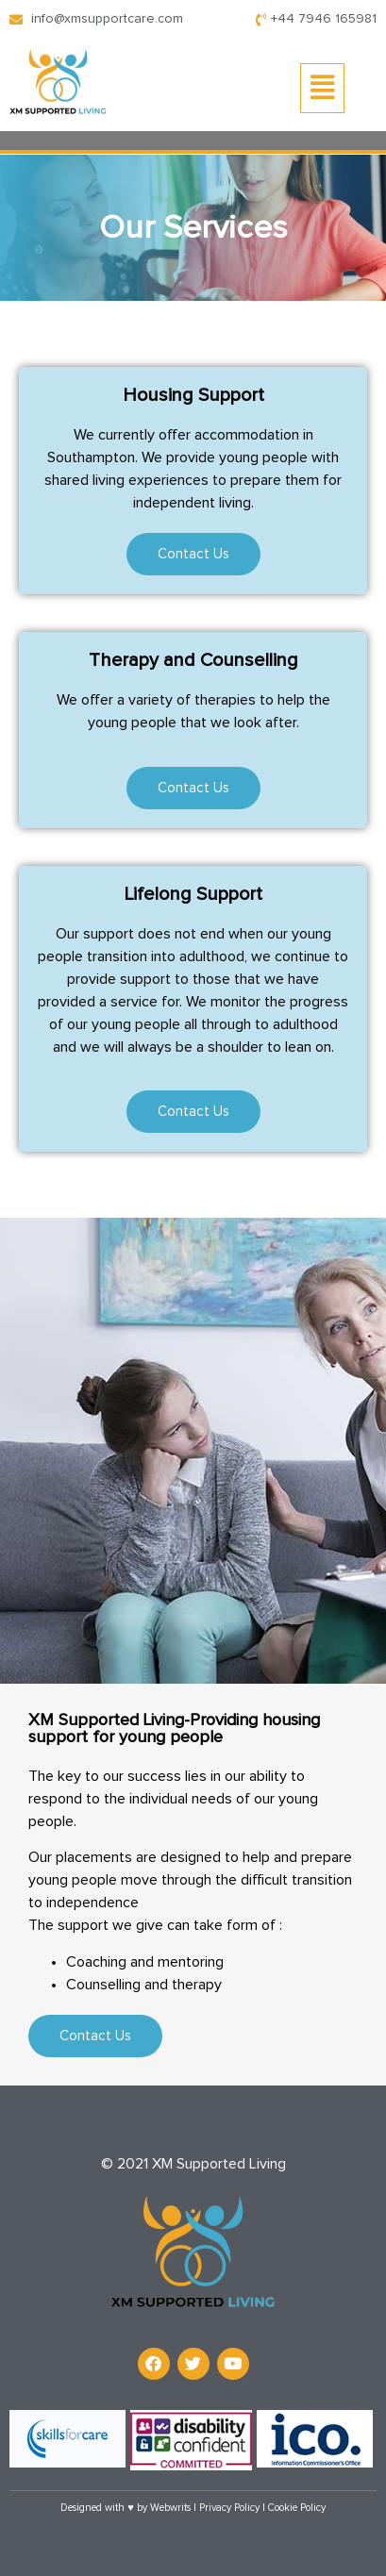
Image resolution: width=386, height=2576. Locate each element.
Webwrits (170, 2507)
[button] (322, 88)
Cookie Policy (297, 2507)
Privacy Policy (229, 2507)
